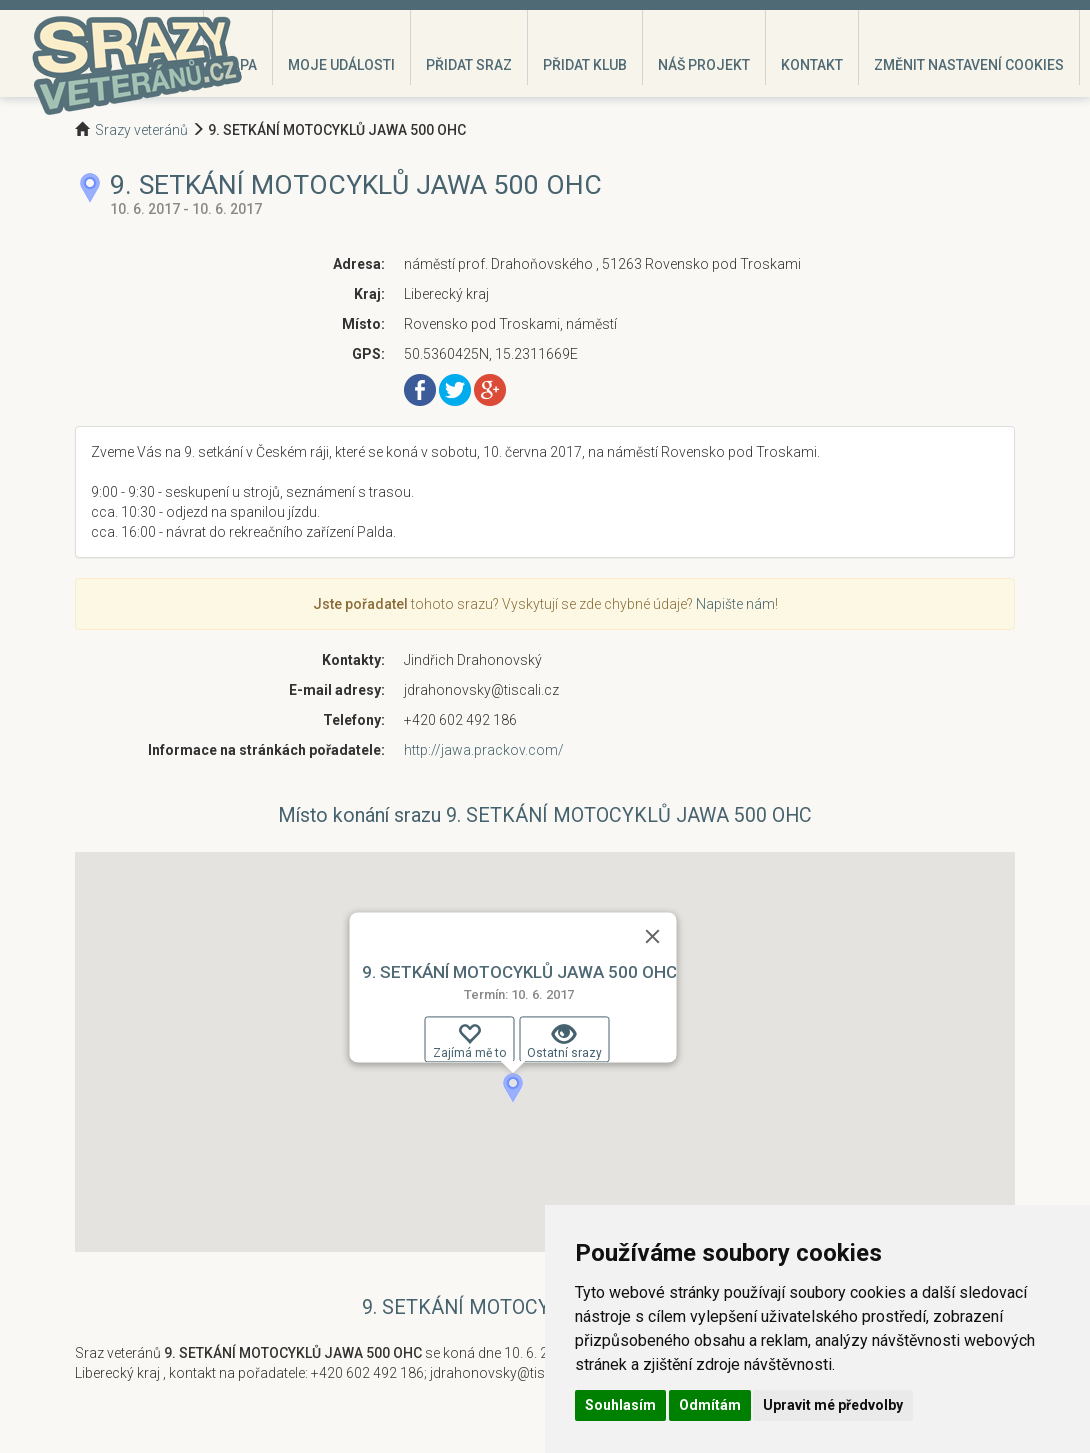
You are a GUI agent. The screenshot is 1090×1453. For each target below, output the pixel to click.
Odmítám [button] (710, 1405)
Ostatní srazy (564, 1041)
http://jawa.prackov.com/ (484, 750)
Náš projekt (704, 65)
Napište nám (735, 604)
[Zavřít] (653, 936)
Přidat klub (585, 65)
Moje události (341, 65)
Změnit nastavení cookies (969, 65)
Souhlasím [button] (620, 1405)
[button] (513, 1088)
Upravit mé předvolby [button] (833, 1405)
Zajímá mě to (469, 1041)
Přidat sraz (469, 65)
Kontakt (812, 65)
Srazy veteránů (141, 130)
